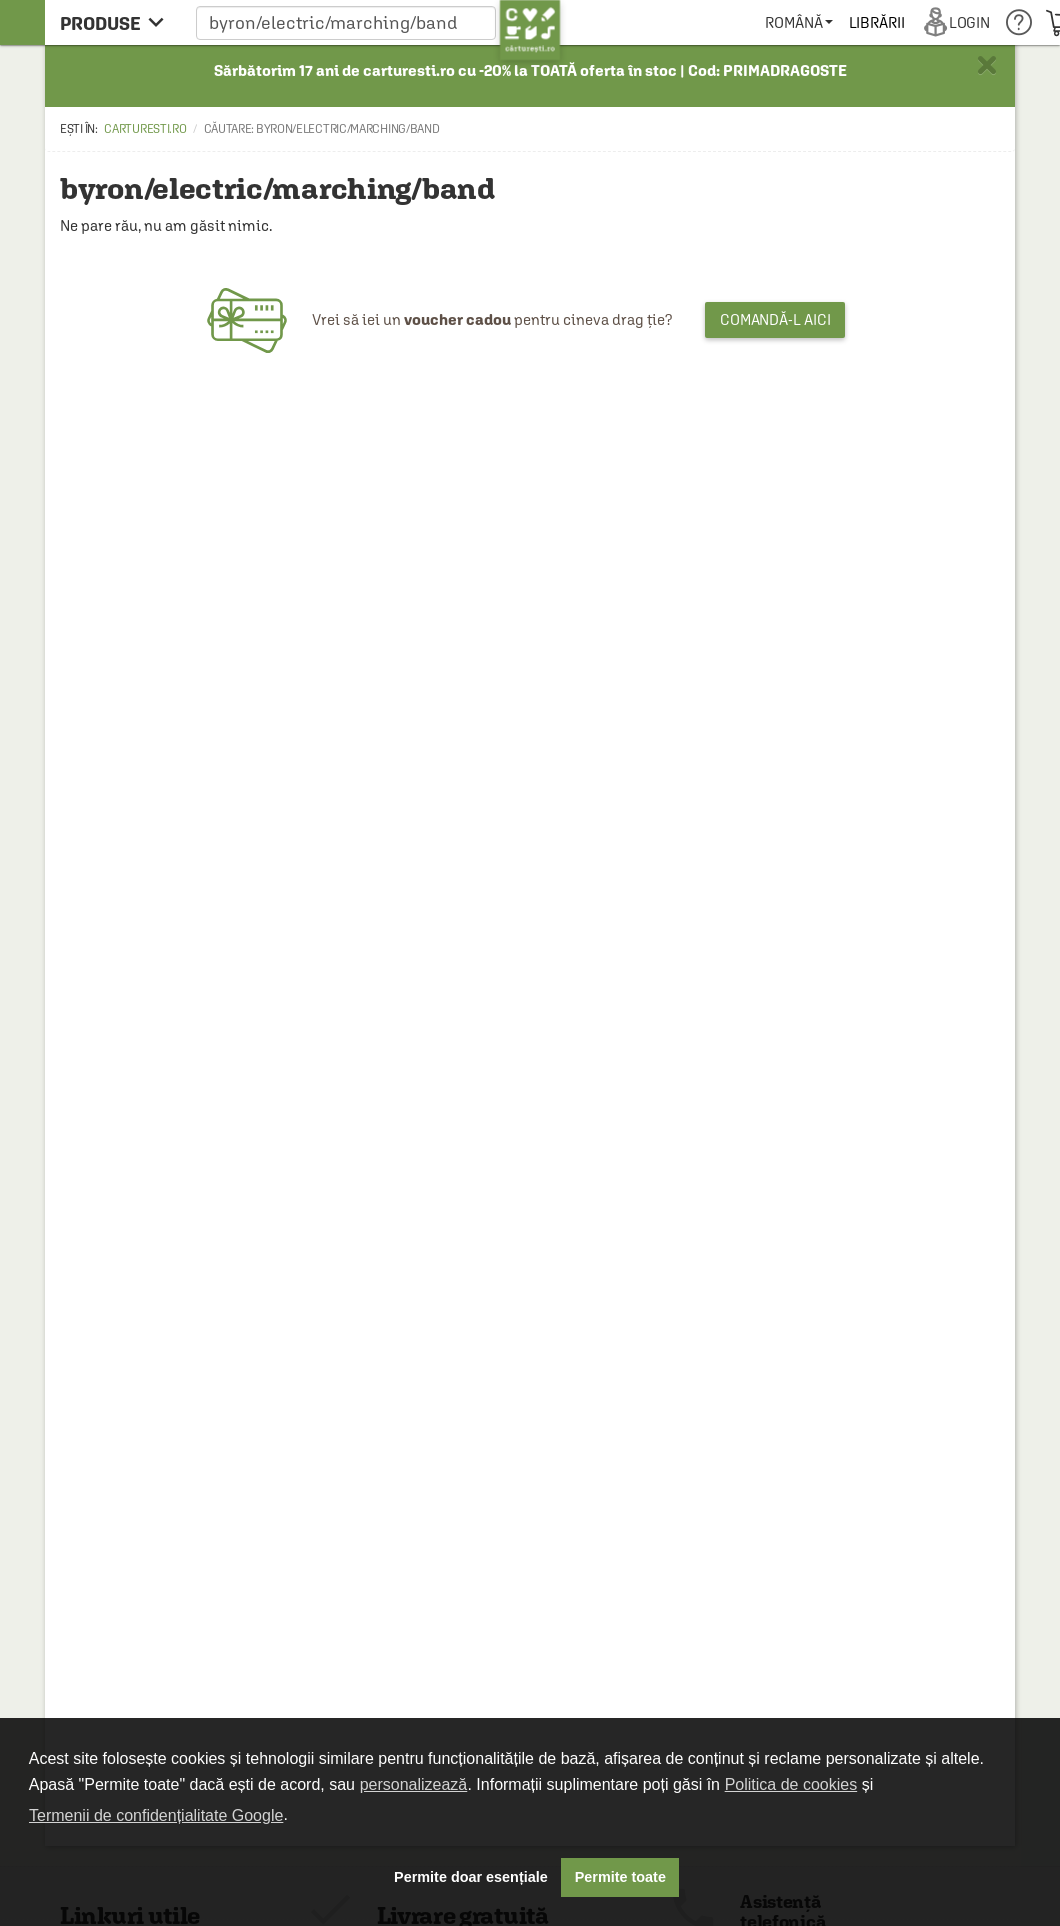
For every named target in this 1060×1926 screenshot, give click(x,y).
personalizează (414, 1784)
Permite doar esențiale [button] (471, 1877)
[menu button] (117, 22)
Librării (877, 22)
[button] (378, 22)
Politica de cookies (791, 1784)
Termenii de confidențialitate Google (156, 1815)
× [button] (987, 65)
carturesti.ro (145, 129)
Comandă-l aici (775, 319)
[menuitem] (798, 22)
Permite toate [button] (620, 1877)
